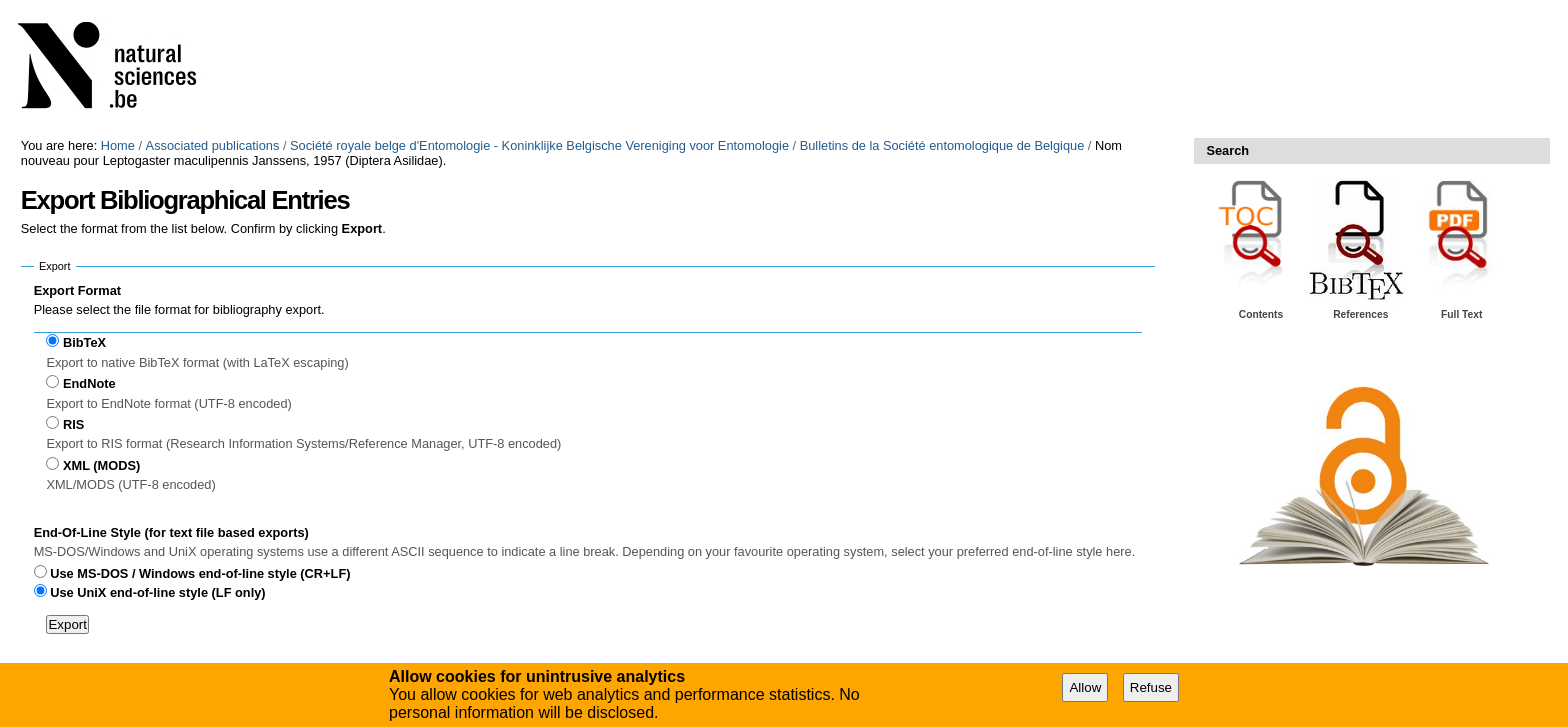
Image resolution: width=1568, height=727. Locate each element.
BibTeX (84, 342)
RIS (73, 424)
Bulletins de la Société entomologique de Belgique (942, 145)
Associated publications (213, 145)
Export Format (77, 290)
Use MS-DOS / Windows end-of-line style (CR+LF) (200, 573)
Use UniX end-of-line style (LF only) (157, 592)
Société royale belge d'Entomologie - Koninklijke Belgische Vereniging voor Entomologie (539, 145)
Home (118, 145)
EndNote (89, 383)
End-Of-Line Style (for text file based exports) (171, 532)
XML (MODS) (101, 465)
